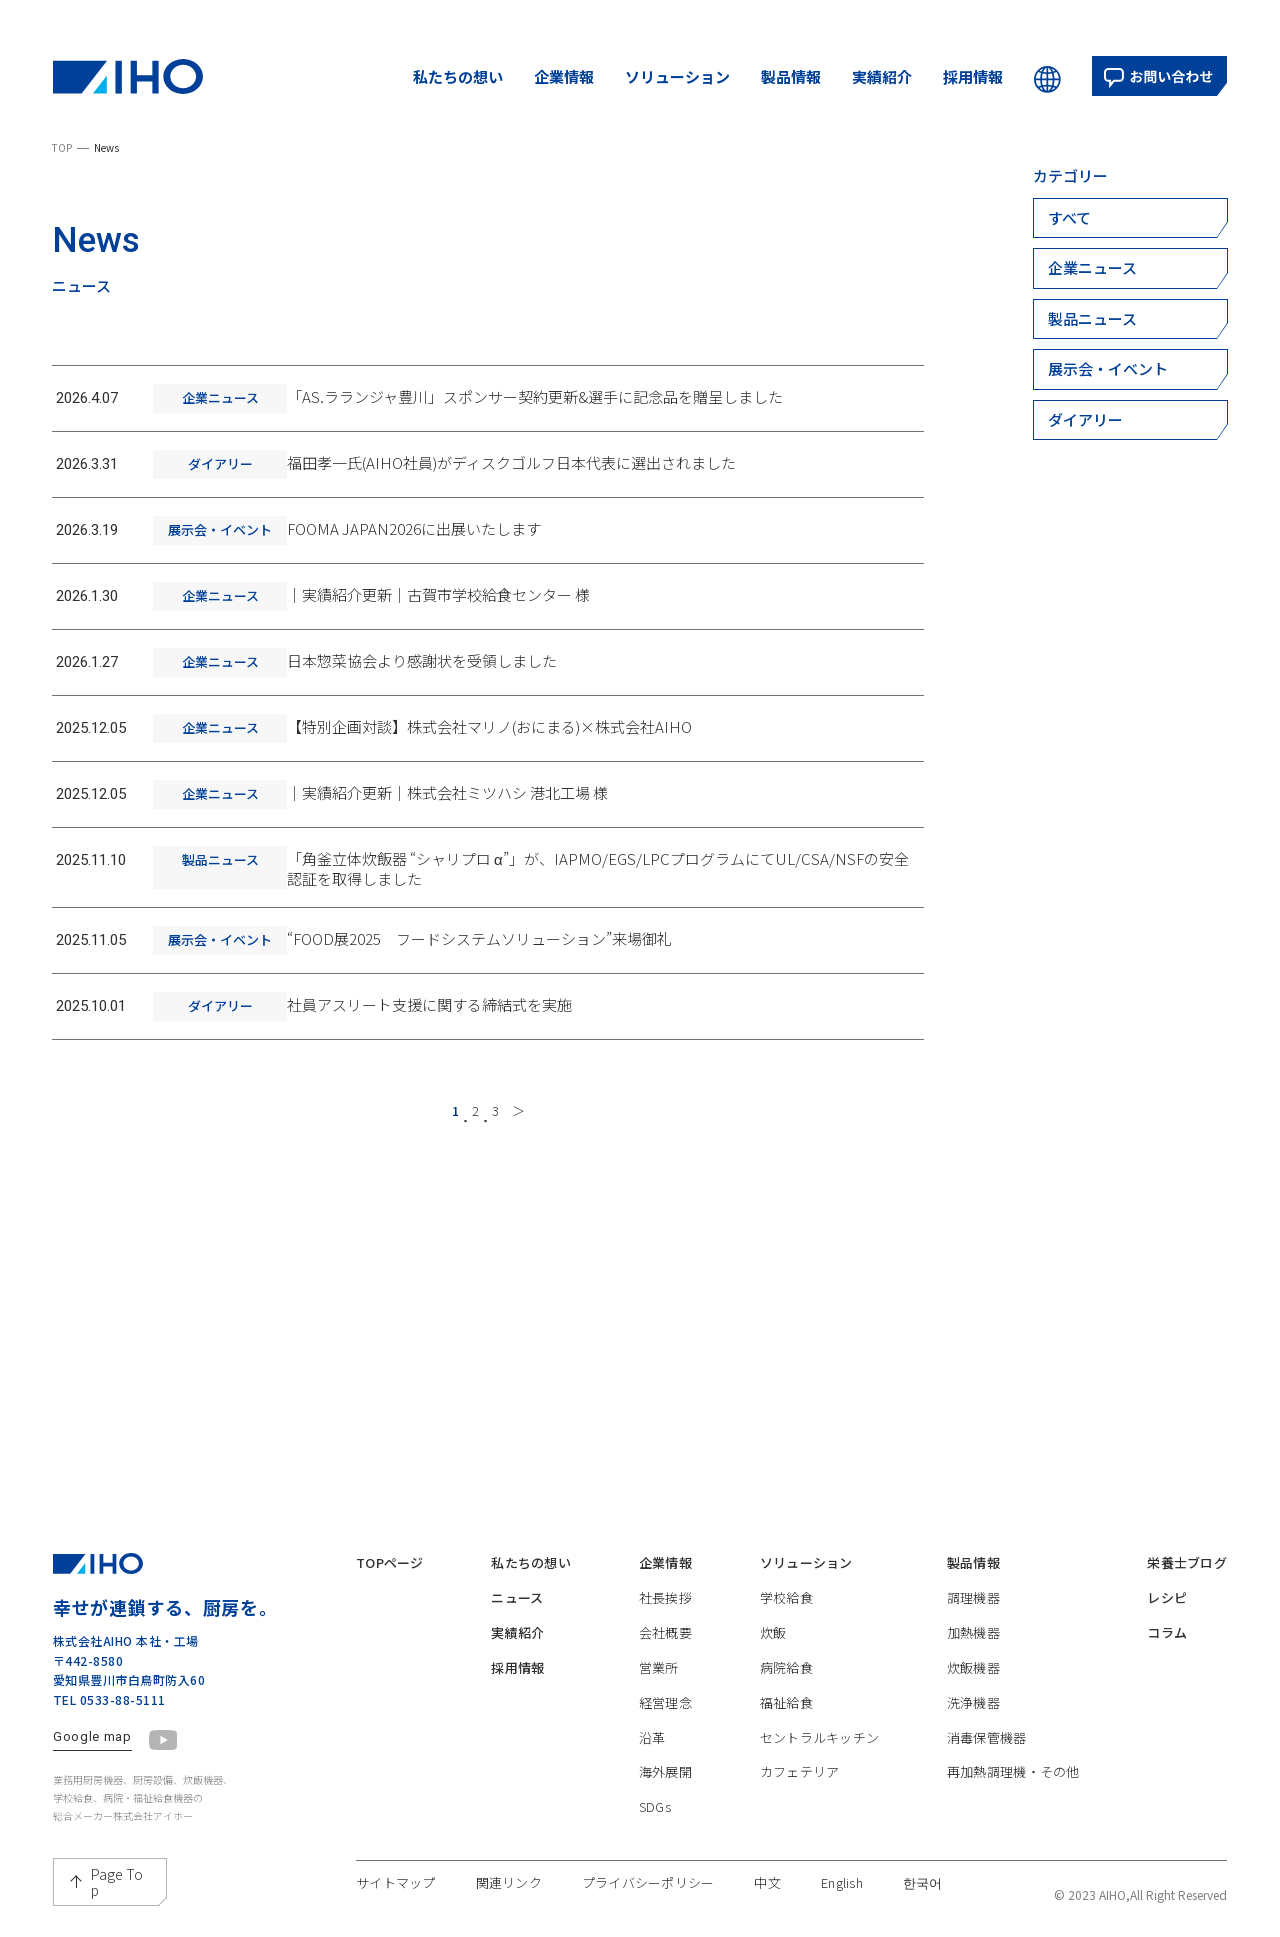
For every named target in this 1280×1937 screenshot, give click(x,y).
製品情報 (791, 76)
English (842, 1864)
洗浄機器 (973, 1683)
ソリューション (677, 76)
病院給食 (786, 1648)
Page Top (117, 1863)
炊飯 (773, 1613)
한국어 (923, 1864)
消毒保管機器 (987, 1718)
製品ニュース (1092, 318)
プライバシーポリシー (648, 1864)
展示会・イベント (1108, 368)
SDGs (655, 1787)
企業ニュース (1092, 267)
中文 (767, 1864)
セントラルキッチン (819, 1718)
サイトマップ (396, 1864)
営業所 (659, 1648)
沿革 (652, 1718)
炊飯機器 (973, 1648)
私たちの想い (458, 76)
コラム (1167, 1614)
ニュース (517, 1579)
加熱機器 (973, 1613)
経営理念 (665, 1683)
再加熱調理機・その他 (1013, 1752)
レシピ (1167, 1579)
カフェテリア (800, 1752)
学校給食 (786, 1578)
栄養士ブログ (1187, 1544)
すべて (1069, 217)
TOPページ (390, 1544)
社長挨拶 (665, 1578)
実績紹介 (882, 76)
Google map (92, 1718)
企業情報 (564, 76)
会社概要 (665, 1613)
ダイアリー (1085, 419)
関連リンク (509, 1864)
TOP (62, 147)
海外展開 (665, 1752)
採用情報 (973, 76)
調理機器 (973, 1578)
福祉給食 (786, 1683)
